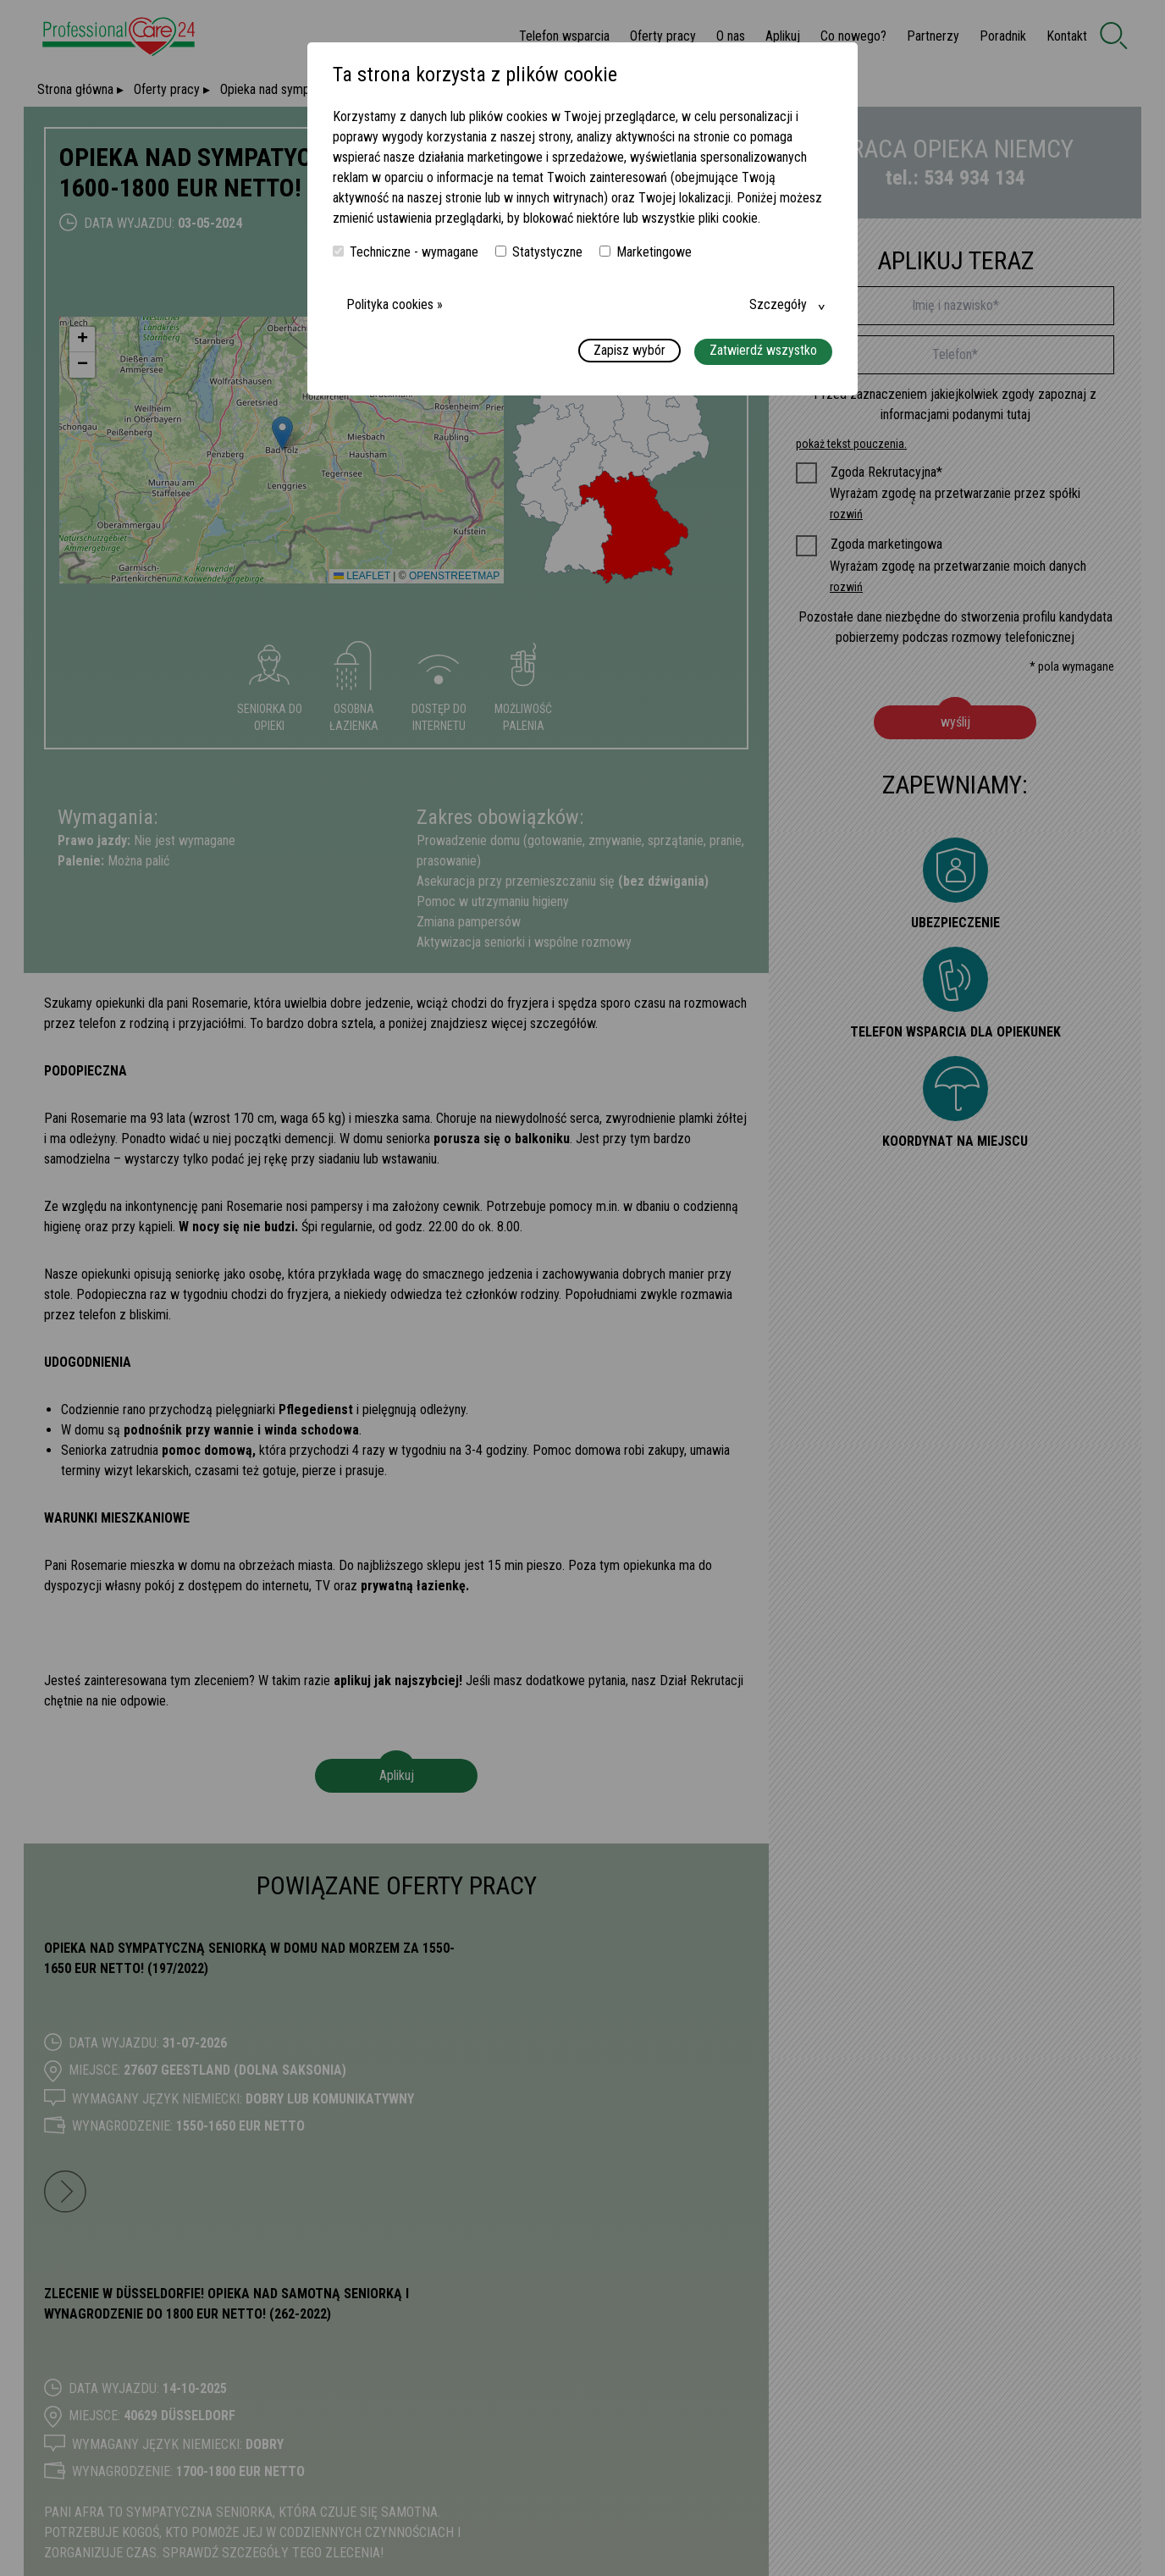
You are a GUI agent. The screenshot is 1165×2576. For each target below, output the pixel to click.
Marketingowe (645, 252)
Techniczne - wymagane (405, 252)
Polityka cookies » (394, 304)
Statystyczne (538, 252)
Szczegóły (778, 304)
